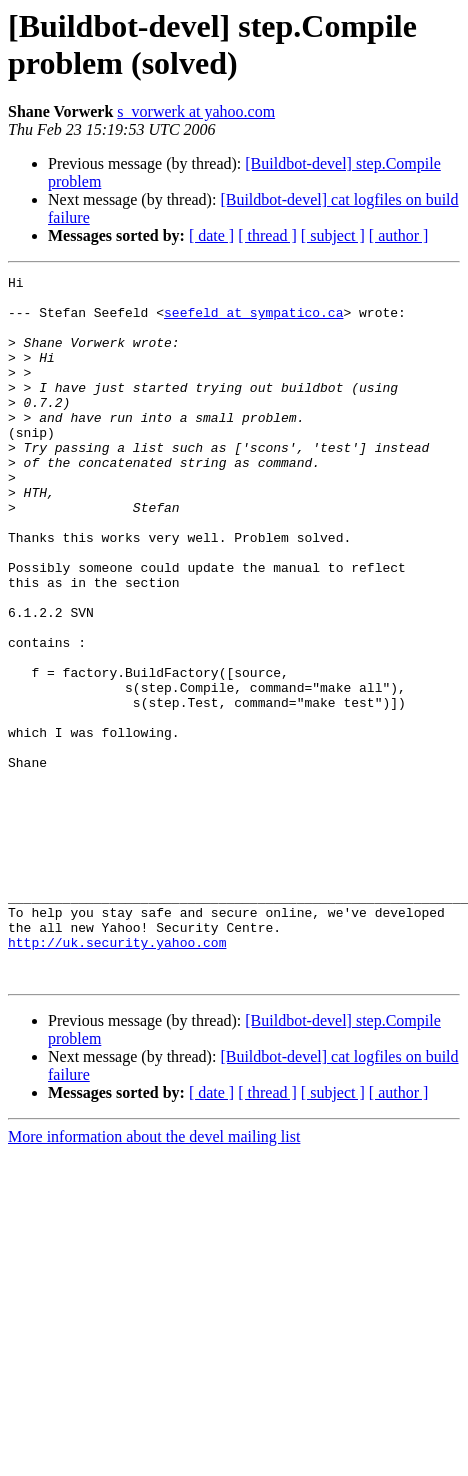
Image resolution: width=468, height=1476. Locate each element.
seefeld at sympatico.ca (253, 321)
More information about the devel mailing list (154, 1277)
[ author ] (399, 235)
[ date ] (211, 235)
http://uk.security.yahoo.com (117, 1077)
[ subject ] (333, 235)
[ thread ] (267, 235)
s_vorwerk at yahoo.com (196, 111)
